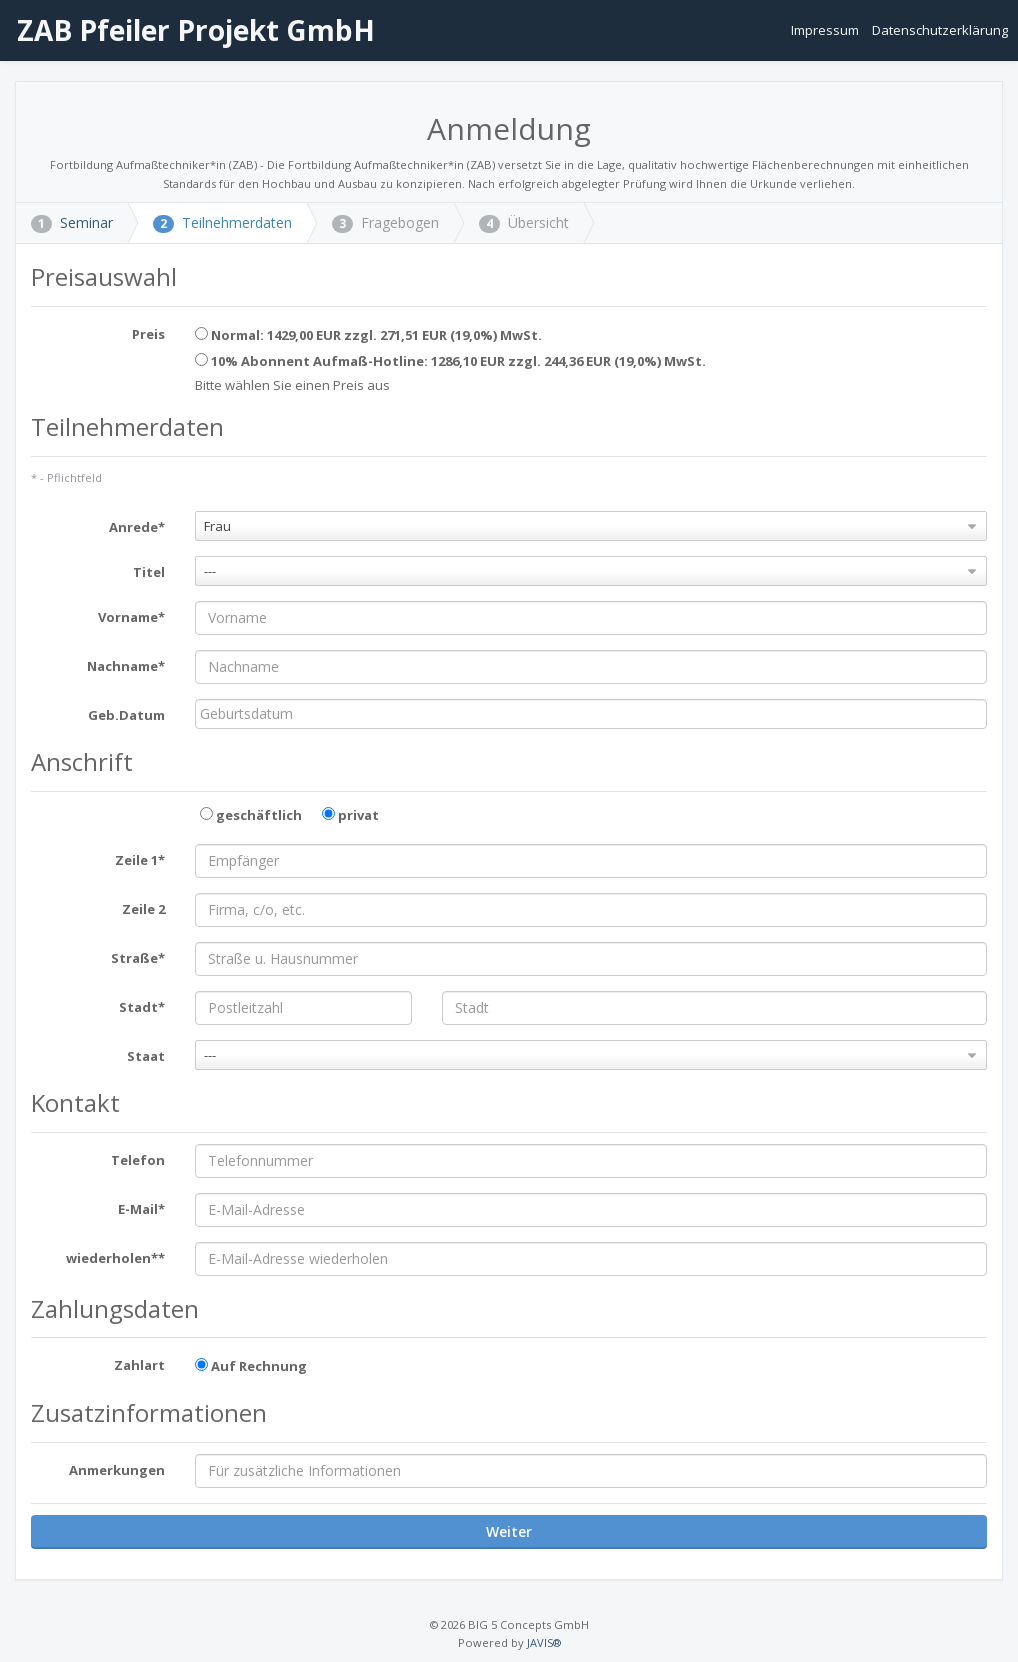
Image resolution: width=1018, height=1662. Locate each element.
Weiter (509, 1531)
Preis (148, 334)
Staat (146, 1056)
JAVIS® (544, 1642)
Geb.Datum (126, 715)
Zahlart (139, 1365)
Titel (149, 572)
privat (350, 815)
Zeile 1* (140, 860)
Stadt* (142, 1007)
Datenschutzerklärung (940, 30)
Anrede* (137, 527)
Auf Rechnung (251, 1366)
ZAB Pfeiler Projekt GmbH (192, 30)
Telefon (138, 1160)
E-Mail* (141, 1209)
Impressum (826, 30)
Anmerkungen (117, 1470)
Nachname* (126, 666)
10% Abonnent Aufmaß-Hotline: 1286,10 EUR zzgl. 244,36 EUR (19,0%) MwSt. (450, 361)
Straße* (138, 958)
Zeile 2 (143, 909)
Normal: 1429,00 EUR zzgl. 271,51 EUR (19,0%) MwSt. (368, 335)
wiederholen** (115, 1258)
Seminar (72, 222)
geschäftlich (251, 815)
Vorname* (131, 617)
